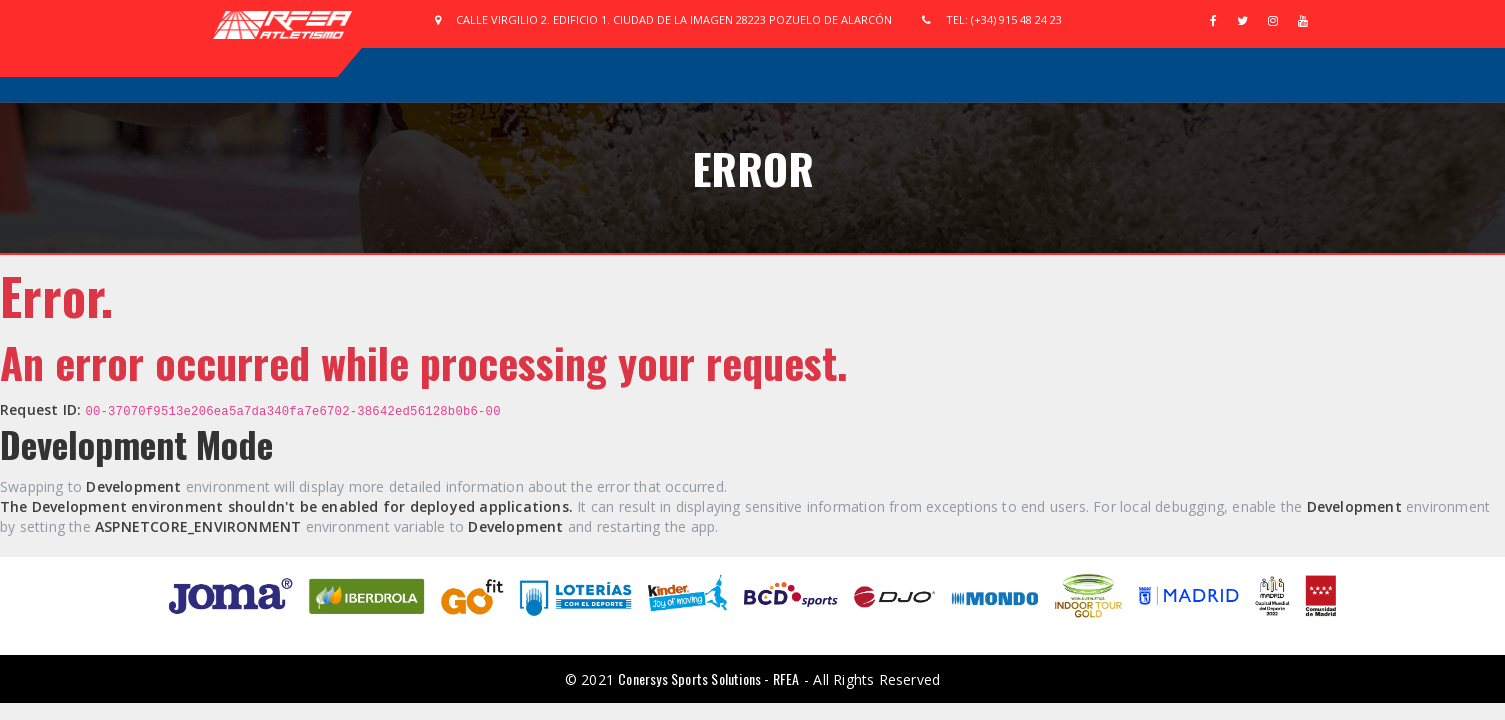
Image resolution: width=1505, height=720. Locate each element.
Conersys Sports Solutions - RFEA (708, 678)
